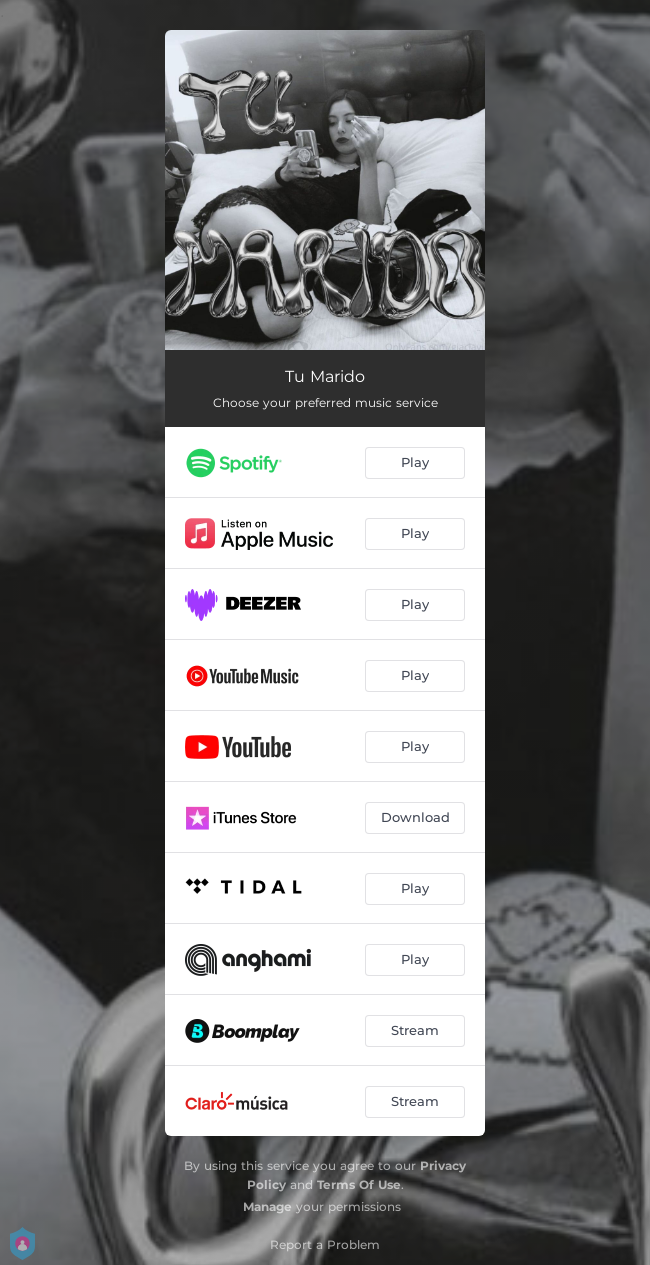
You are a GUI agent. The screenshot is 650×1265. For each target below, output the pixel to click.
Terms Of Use (359, 1184)
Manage (267, 1206)
